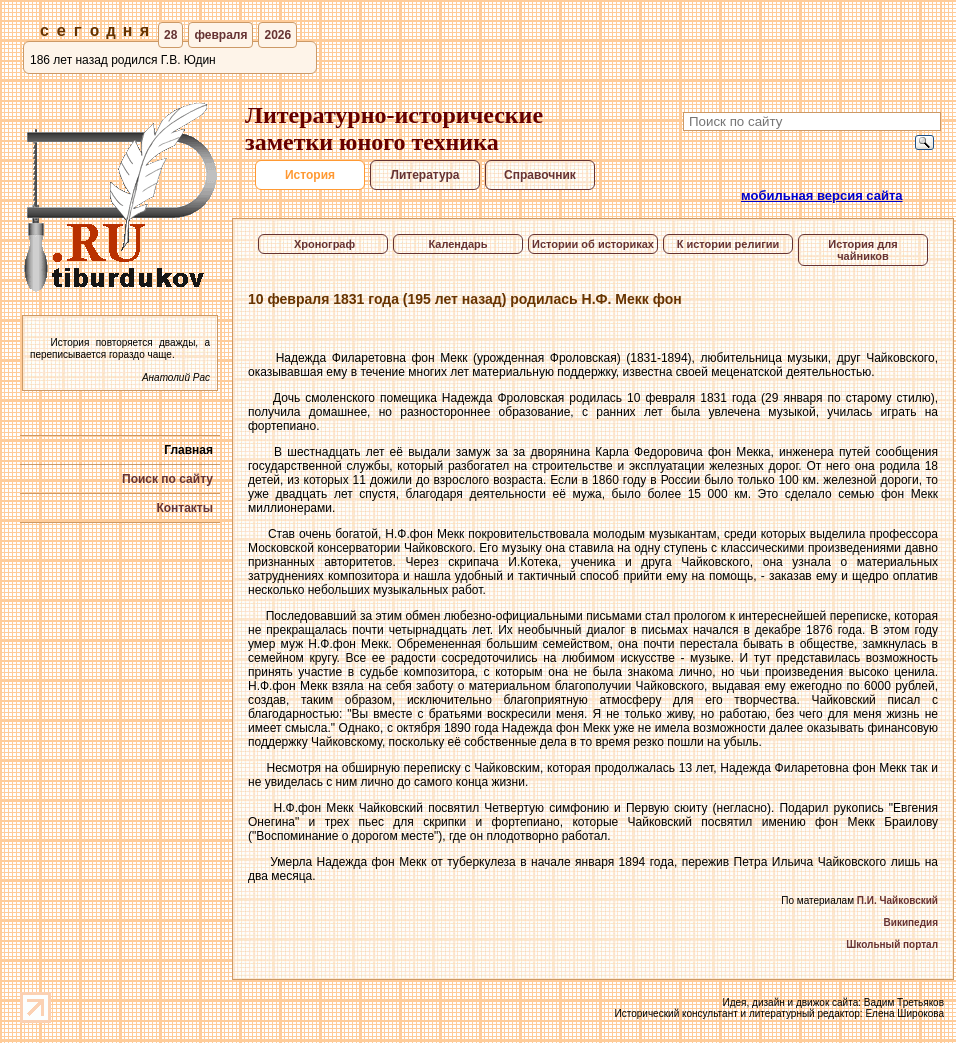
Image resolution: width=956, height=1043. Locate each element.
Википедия (911, 922)
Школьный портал (892, 944)
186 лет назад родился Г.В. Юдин (123, 60)
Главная (188, 450)
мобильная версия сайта (822, 195)
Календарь (457, 244)
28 (170, 35)
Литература (424, 175)
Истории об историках (593, 244)
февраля (220, 35)
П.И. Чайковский (897, 900)
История (309, 175)
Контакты (184, 508)
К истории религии (728, 244)
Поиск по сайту (167, 479)
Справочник (540, 175)
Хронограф (323, 244)
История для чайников (862, 250)
